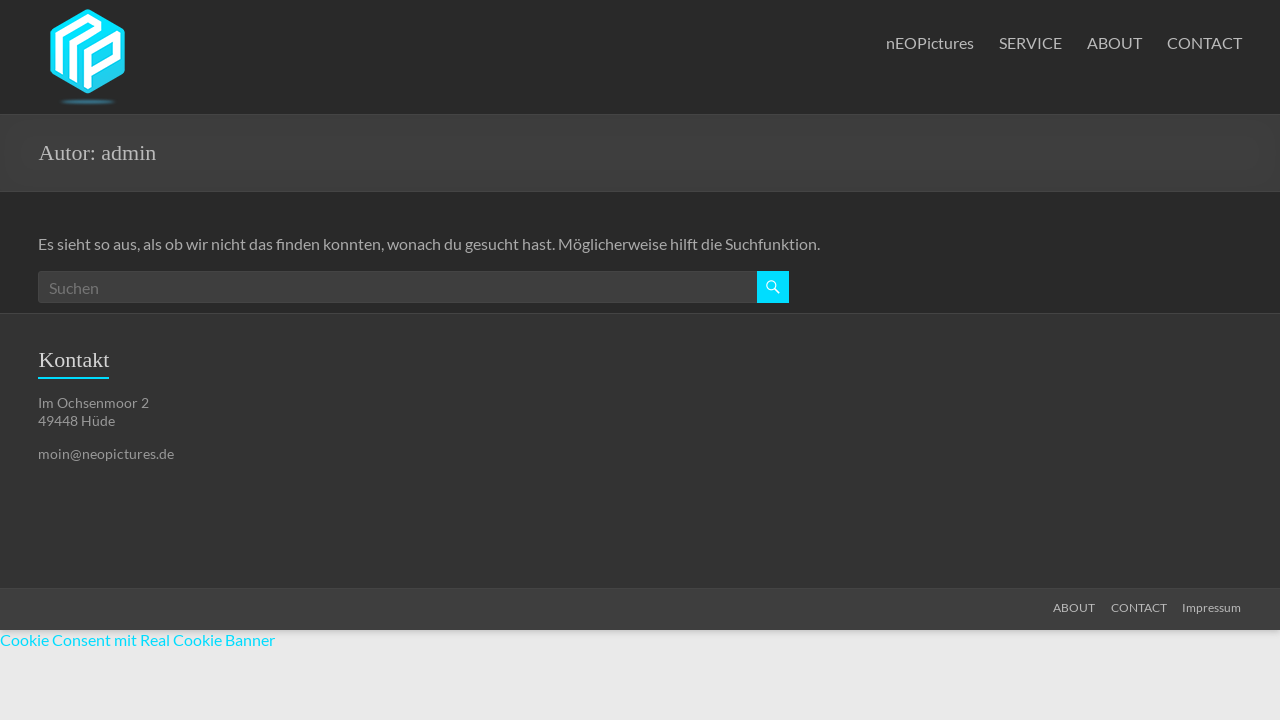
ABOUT (1114, 42)
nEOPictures (930, 42)
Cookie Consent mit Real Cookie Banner (137, 639)
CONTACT (1204, 42)
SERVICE (1030, 42)
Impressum (1212, 607)
